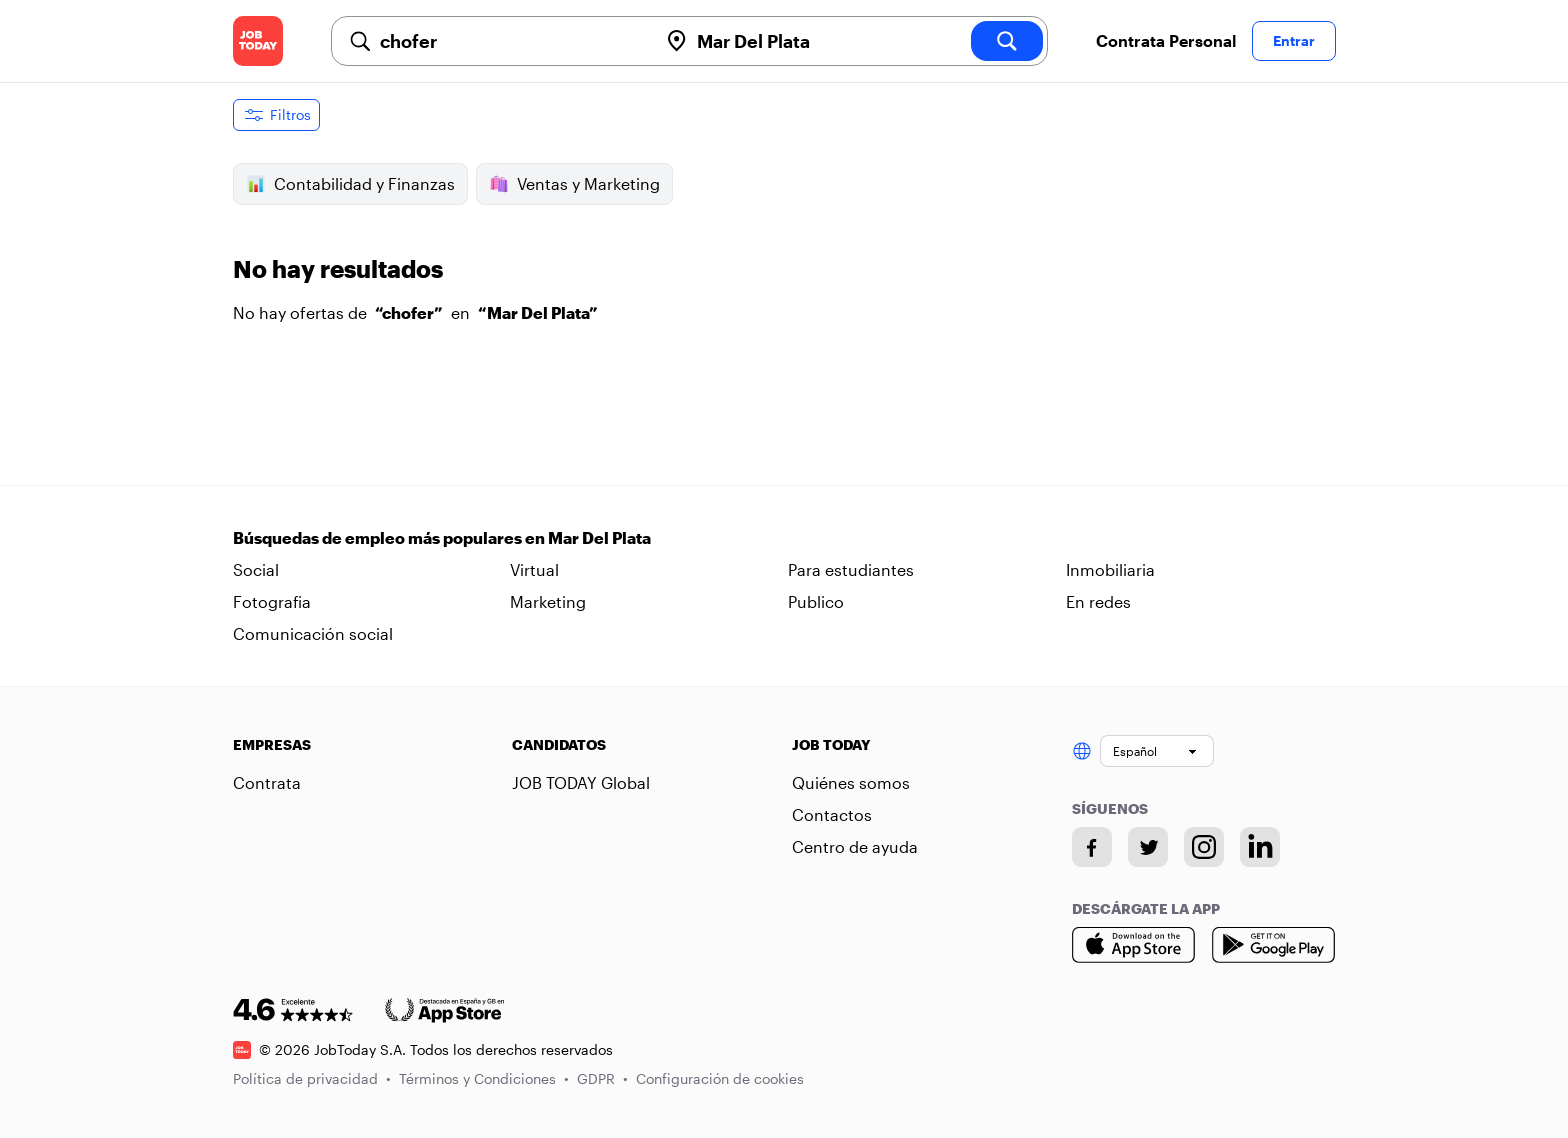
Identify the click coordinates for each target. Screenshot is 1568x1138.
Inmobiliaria (1110, 569)
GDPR (602, 1078)
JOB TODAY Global (581, 782)
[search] (1007, 41)
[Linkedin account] (1260, 847)
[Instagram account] (1204, 847)
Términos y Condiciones (484, 1078)
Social (256, 569)
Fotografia (272, 601)
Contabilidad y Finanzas (350, 184)
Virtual (534, 569)
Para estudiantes (851, 569)
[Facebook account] (1092, 847)
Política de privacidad (312, 1078)
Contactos (832, 814)
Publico (816, 601)
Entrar (1294, 40)
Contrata (267, 782)
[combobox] (511, 41)
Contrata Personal (1166, 40)
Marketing (548, 601)
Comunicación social (313, 633)
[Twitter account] (1148, 847)
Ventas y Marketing (574, 184)
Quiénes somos (851, 782)
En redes (1098, 601)
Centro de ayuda (855, 846)
